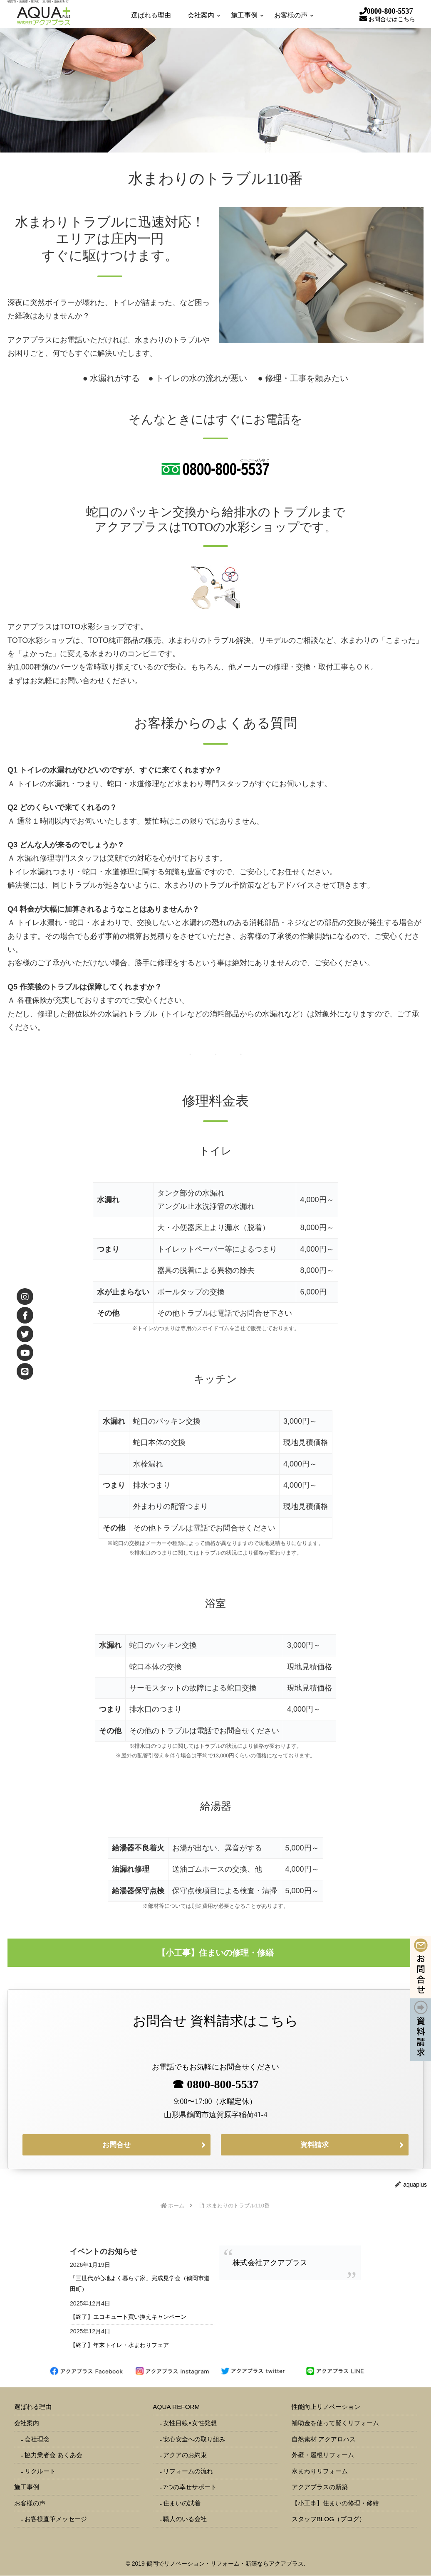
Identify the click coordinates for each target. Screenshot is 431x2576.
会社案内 (26, 2423)
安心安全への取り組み (194, 2439)
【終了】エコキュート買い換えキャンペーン (128, 2317)
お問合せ (116, 2145)
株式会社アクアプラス (270, 2263)
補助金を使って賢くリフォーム (335, 2423)
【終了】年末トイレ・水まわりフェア (119, 2345)
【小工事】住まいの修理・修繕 (335, 2503)
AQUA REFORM (176, 2407)
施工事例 (26, 2487)
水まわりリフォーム (320, 2471)
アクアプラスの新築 (320, 2487)
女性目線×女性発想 (190, 2423)
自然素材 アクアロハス (324, 2439)
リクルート (40, 2471)
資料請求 (314, 2145)
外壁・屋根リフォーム (323, 2455)
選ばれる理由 (33, 2407)
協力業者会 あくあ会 (53, 2455)
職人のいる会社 (185, 2519)
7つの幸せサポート (190, 2487)
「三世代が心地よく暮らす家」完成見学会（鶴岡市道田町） (140, 2284)
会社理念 (37, 2439)
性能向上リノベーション (326, 2407)
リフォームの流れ (188, 2471)
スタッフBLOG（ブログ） (329, 2519)
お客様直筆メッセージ (56, 2519)
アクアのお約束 (185, 2455)
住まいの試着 (182, 2503)
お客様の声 (29, 2503)
